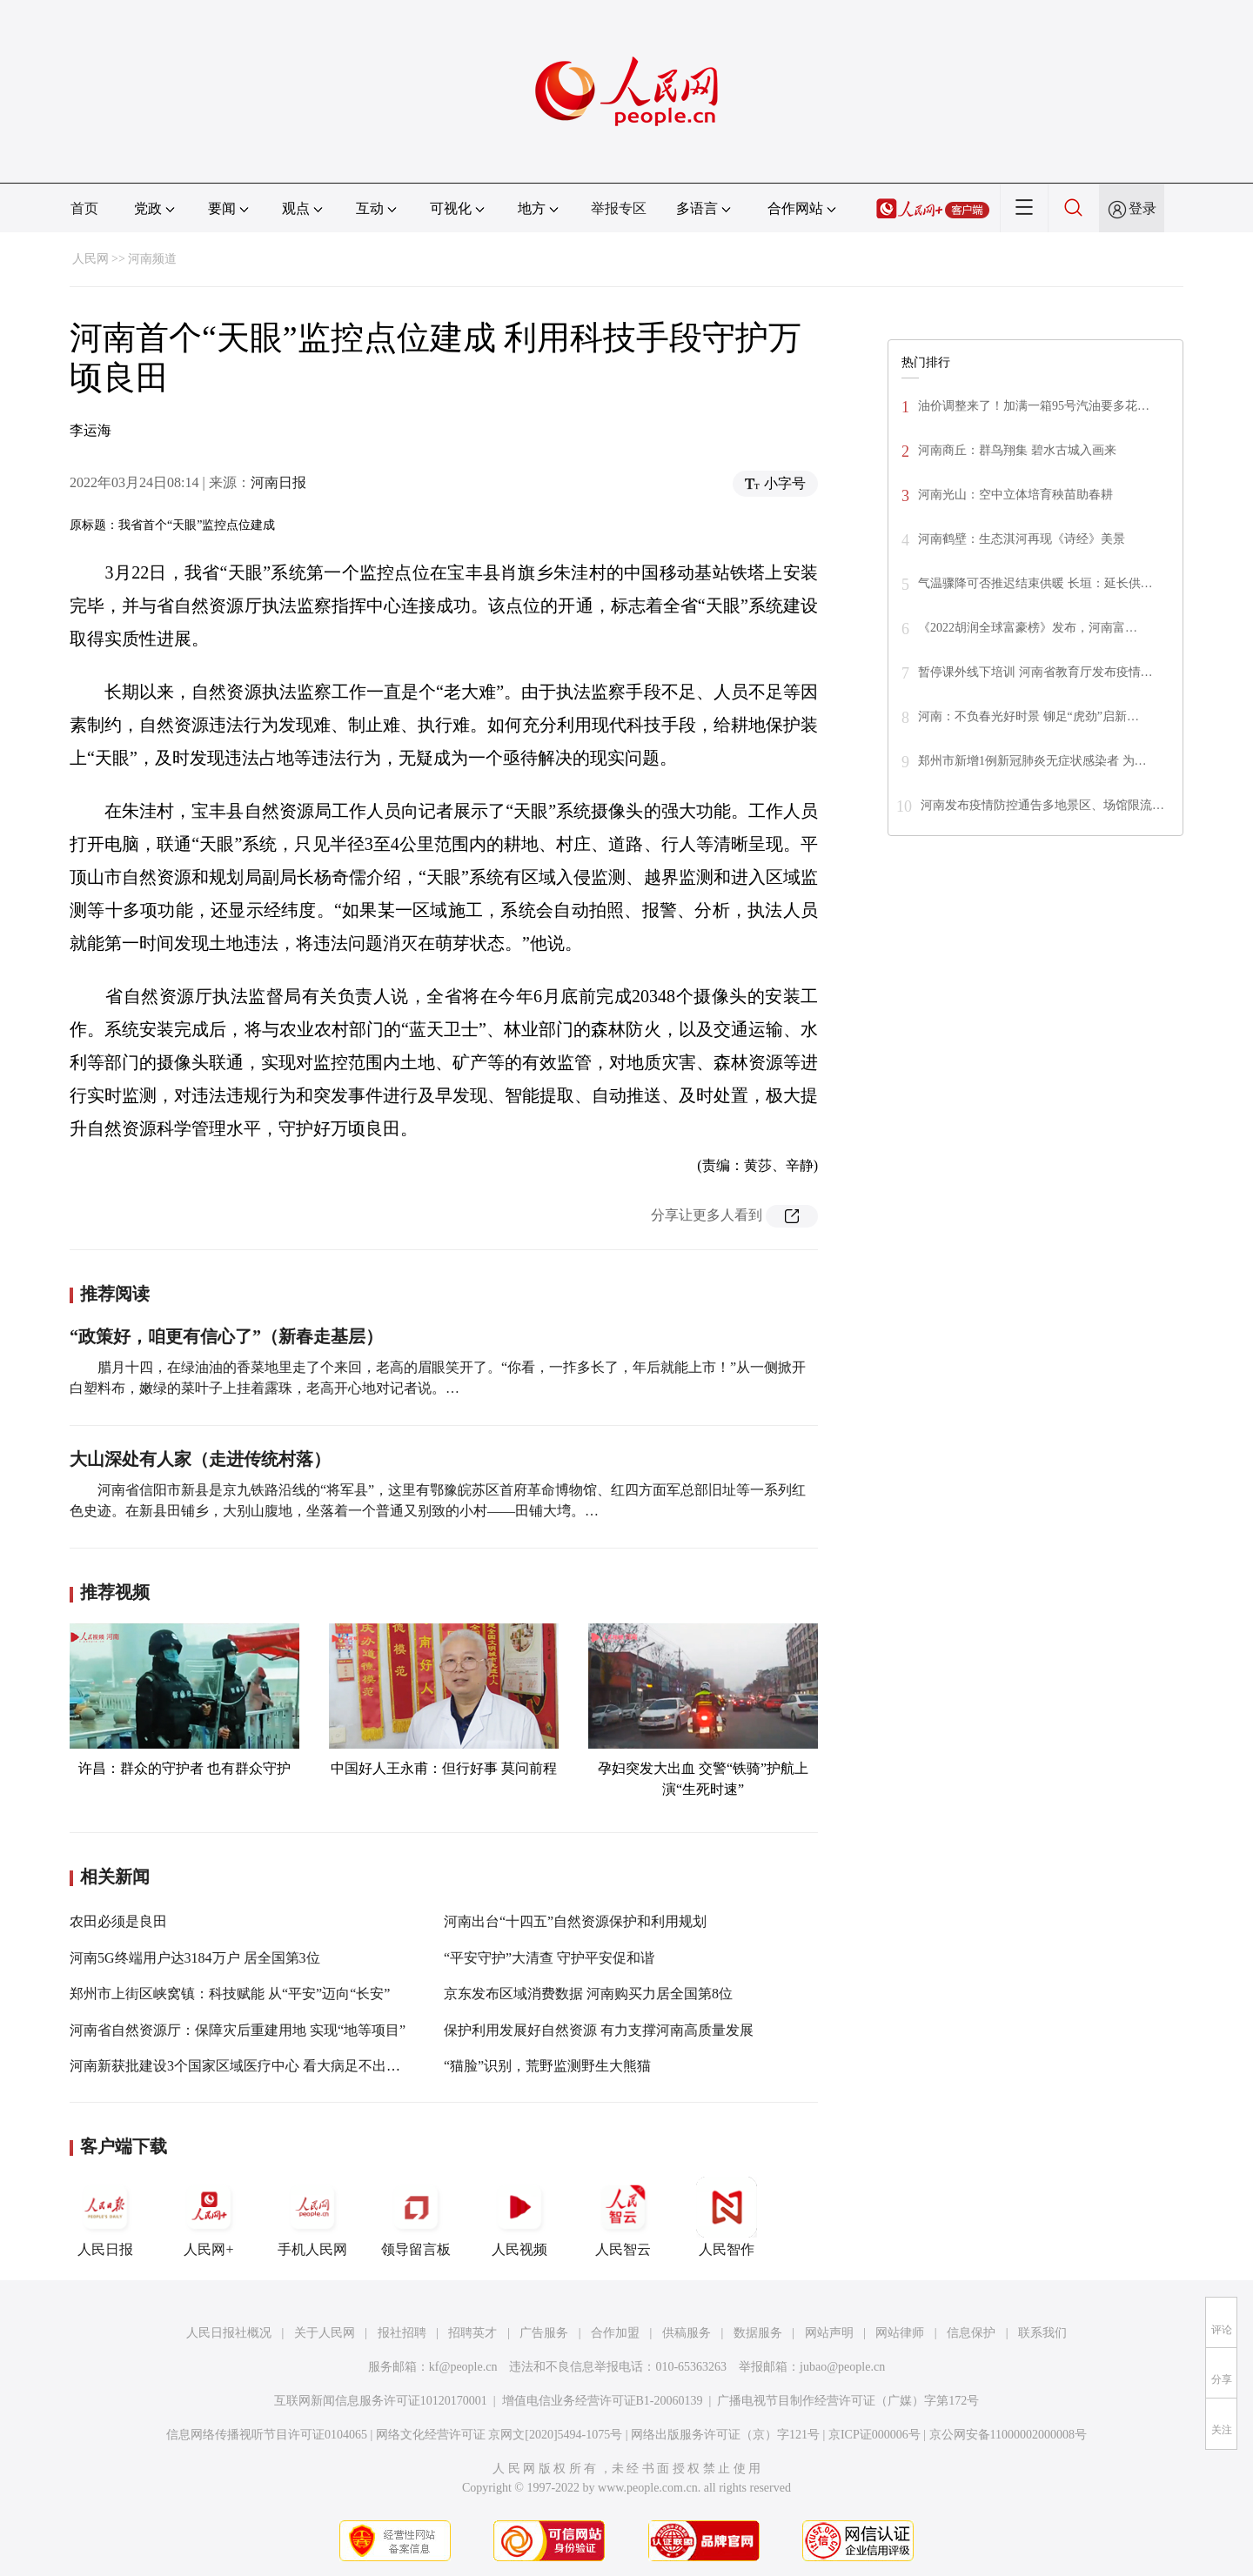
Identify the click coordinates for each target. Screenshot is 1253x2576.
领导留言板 (416, 2217)
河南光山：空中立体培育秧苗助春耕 (1015, 494)
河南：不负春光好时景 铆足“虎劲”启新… (1028, 716)
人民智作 (726, 2217)
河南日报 (278, 482)
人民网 (90, 258)
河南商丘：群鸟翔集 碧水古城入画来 (1017, 450)
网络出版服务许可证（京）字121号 (725, 2434)
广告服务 (543, 2332)
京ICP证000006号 (874, 2434)
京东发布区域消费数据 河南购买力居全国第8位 (588, 1993)
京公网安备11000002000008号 (1008, 2434)
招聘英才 (472, 2332)
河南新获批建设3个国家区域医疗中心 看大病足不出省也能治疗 (263, 2065)
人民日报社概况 (228, 2332)
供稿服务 (686, 2332)
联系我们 (1042, 2332)
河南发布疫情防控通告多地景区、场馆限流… (1042, 805)
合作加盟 (615, 2332)
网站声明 (829, 2332)
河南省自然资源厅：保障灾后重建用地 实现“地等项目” (237, 2030)
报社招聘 (402, 2332)
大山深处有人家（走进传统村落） (200, 1459)
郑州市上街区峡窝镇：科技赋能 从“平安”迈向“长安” (230, 1993)
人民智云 (623, 2217)
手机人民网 (312, 2217)
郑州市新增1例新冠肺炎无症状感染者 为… (1032, 760)
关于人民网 (324, 2332)
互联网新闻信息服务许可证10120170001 (380, 2400)
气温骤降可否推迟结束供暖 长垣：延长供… (1035, 583)
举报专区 (619, 208)
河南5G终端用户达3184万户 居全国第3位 (195, 1957)
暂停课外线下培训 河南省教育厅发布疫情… (1035, 672)
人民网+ (208, 2217)
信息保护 (971, 2332)
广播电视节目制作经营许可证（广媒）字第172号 (848, 2400)
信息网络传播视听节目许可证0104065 (266, 2434)
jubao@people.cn (842, 2366)
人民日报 (105, 2217)
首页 (84, 208)
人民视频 (519, 2217)
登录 (1142, 208)
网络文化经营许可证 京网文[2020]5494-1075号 (499, 2434)
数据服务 (758, 2332)
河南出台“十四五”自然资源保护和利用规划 (575, 1921)
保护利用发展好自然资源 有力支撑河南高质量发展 (599, 2030)
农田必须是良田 (118, 1921)
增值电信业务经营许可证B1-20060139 (602, 2400)
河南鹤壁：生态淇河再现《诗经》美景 (1023, 538)
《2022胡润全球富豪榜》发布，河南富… (1027, 627)
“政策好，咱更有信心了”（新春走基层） (226, 1336)
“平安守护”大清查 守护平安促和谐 (549, 1957)
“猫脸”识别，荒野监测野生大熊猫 (547, 2065)
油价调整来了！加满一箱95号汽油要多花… (1033, 405)
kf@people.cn (463, 2366)
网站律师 (899, 2332)
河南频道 (152, 258)
